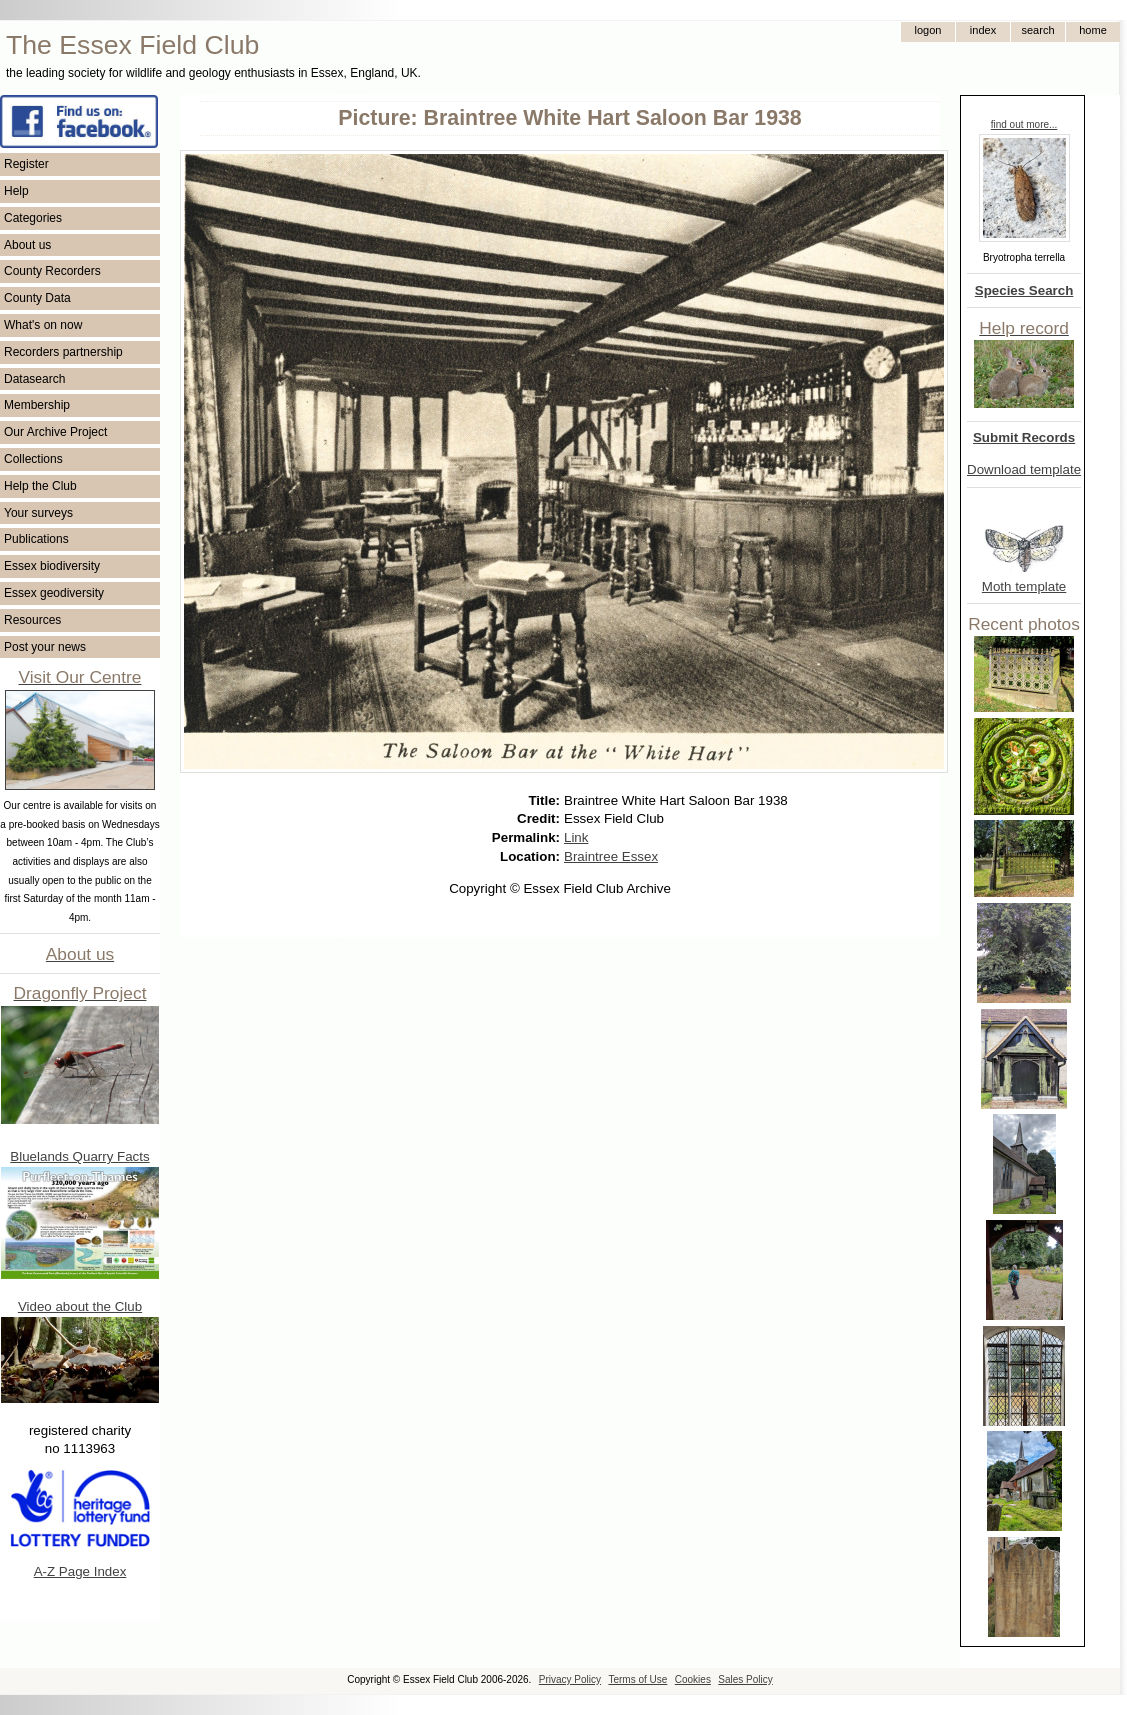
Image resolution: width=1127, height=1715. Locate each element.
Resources (32, 620)
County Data (37, 298)
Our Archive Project (55, 432)
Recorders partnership (63, 352)
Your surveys (38, 513)
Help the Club (40, 486)
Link (576, 837)
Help (16, 191)
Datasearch (34, 379)
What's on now (43, 325)
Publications (36, 539)
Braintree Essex (611, 856)
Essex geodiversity (54, 593)
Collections (33, 459)
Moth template (1024, 586)
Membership (37, 405)
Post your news (45, 647)
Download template (1024, 469)
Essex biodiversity (52, 566)
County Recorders (52, 271)
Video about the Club (80, 1306)
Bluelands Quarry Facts (79, 1156)
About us (27, 245)
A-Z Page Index (80, 1571)
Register (26, 164)
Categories (33, 218)
